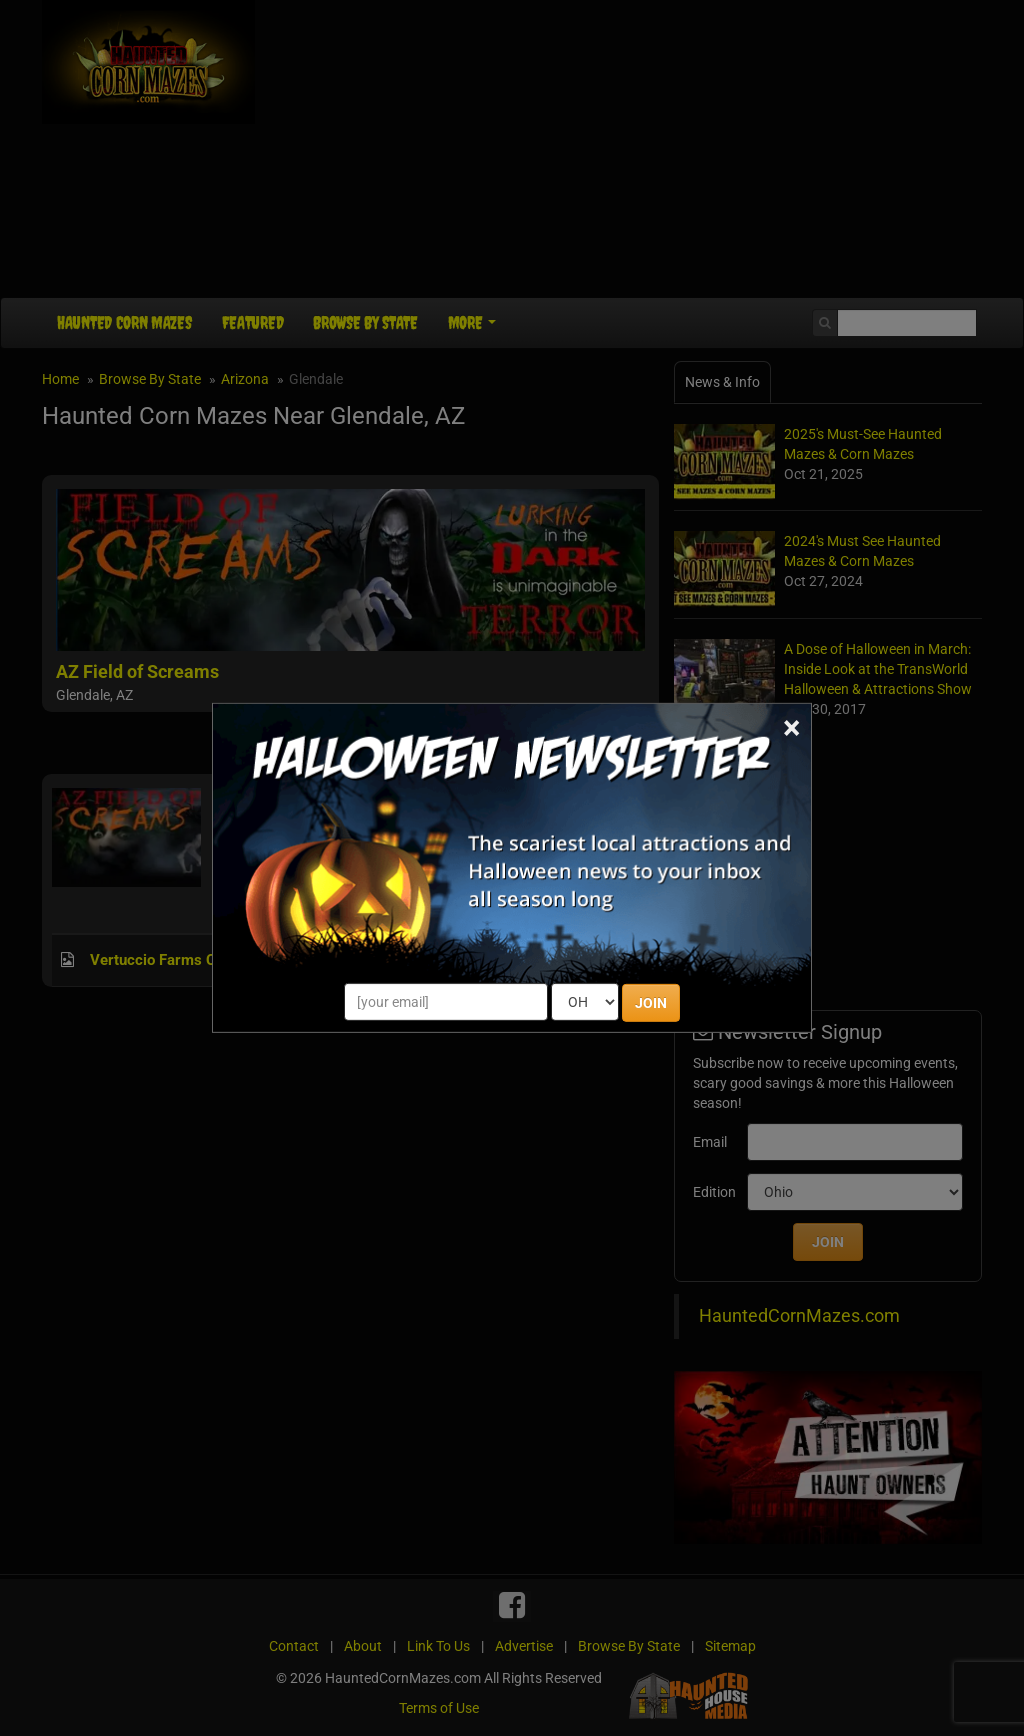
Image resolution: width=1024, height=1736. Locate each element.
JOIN (651, 1003)
